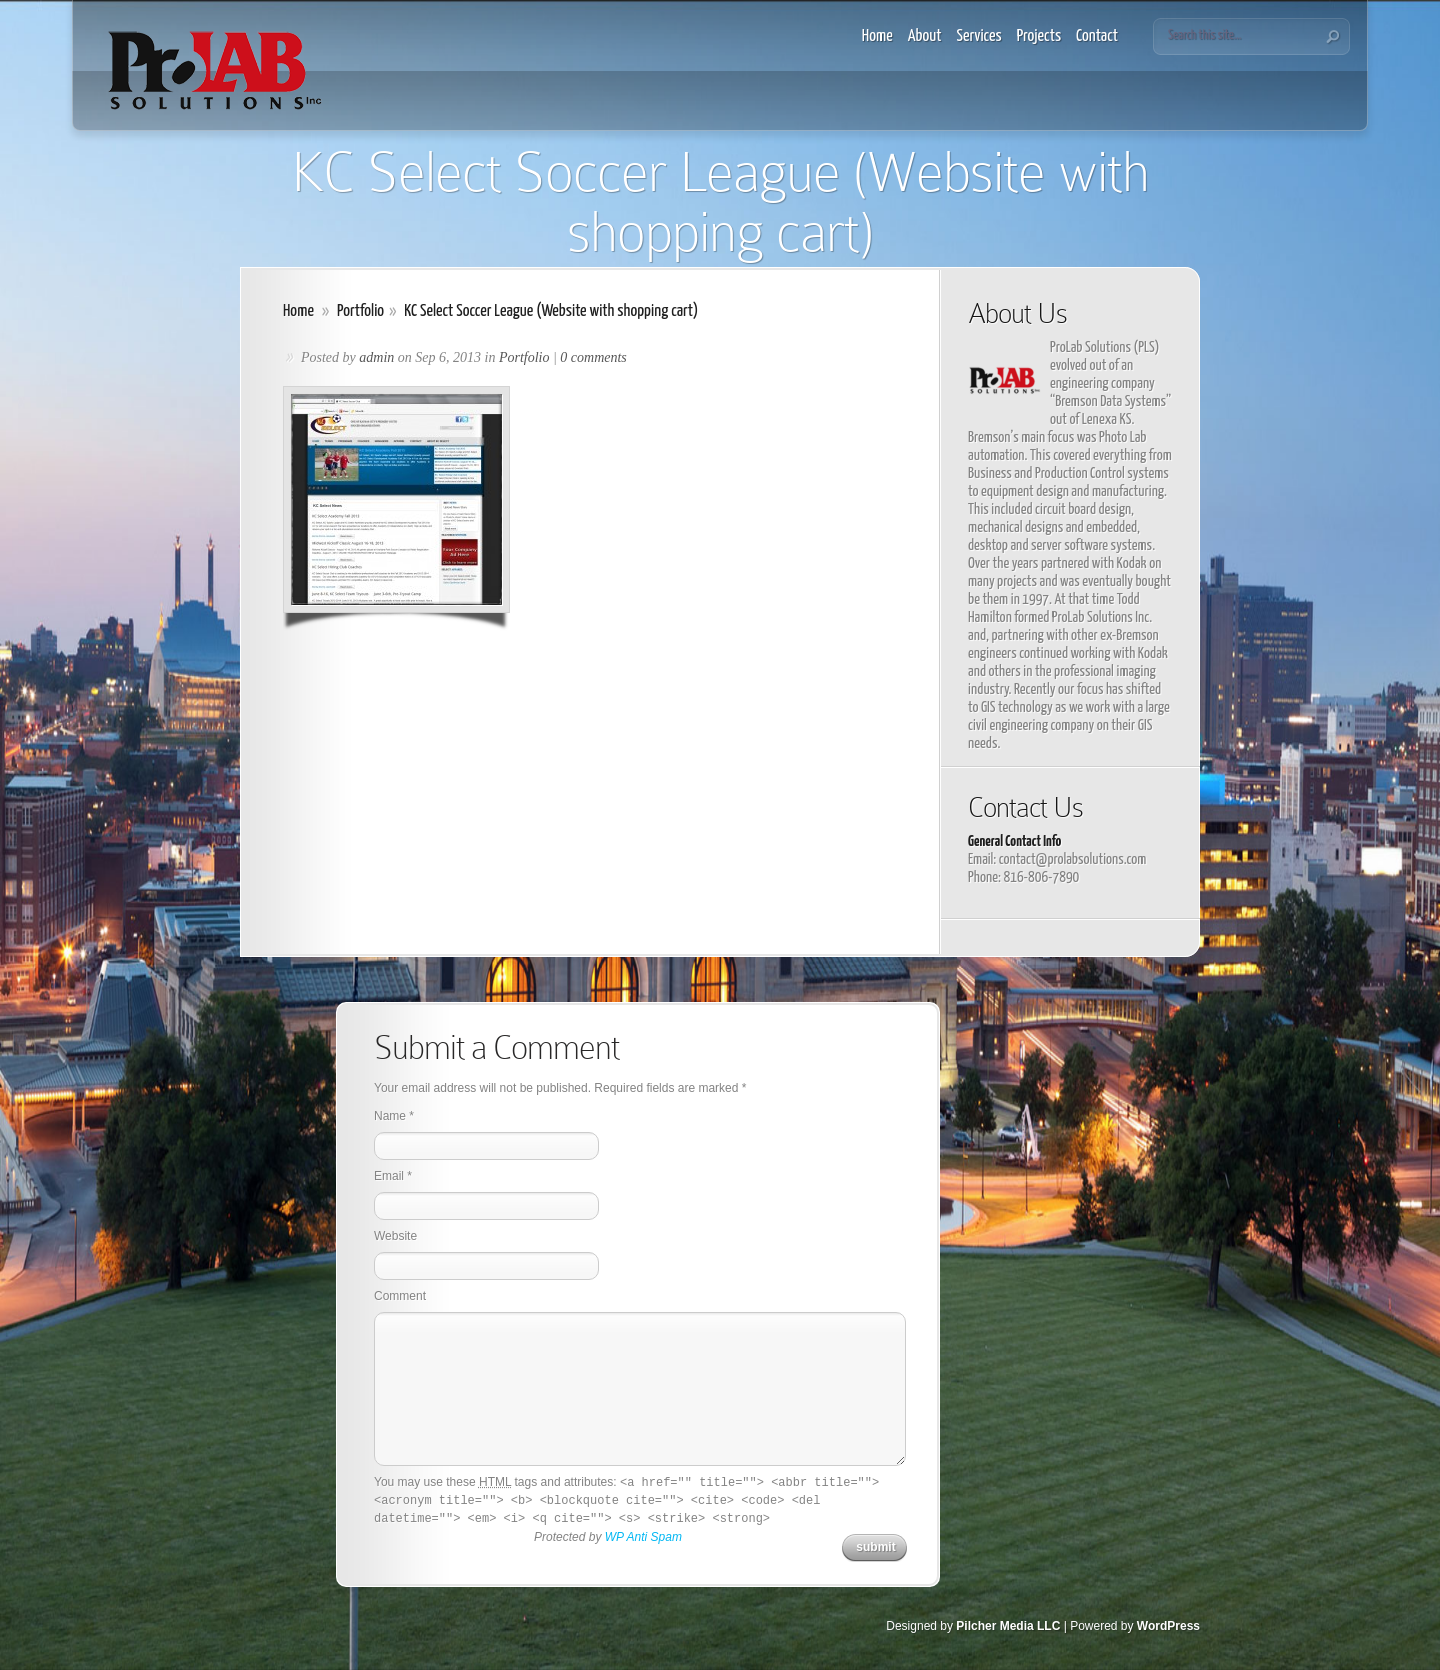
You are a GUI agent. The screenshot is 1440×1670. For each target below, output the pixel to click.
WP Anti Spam (643, 1537)
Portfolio (360, 311)
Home (877, 36)
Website (395, 1236)
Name (390, 1116)
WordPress (1168, 1626)
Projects (1039, 36)
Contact (1097, 36)
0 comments (593, 357)
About (925, 36)
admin (376, 357)
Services (979, 36)
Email (389, 1176)
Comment (400, 1296)
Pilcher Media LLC (1008, 1626)
